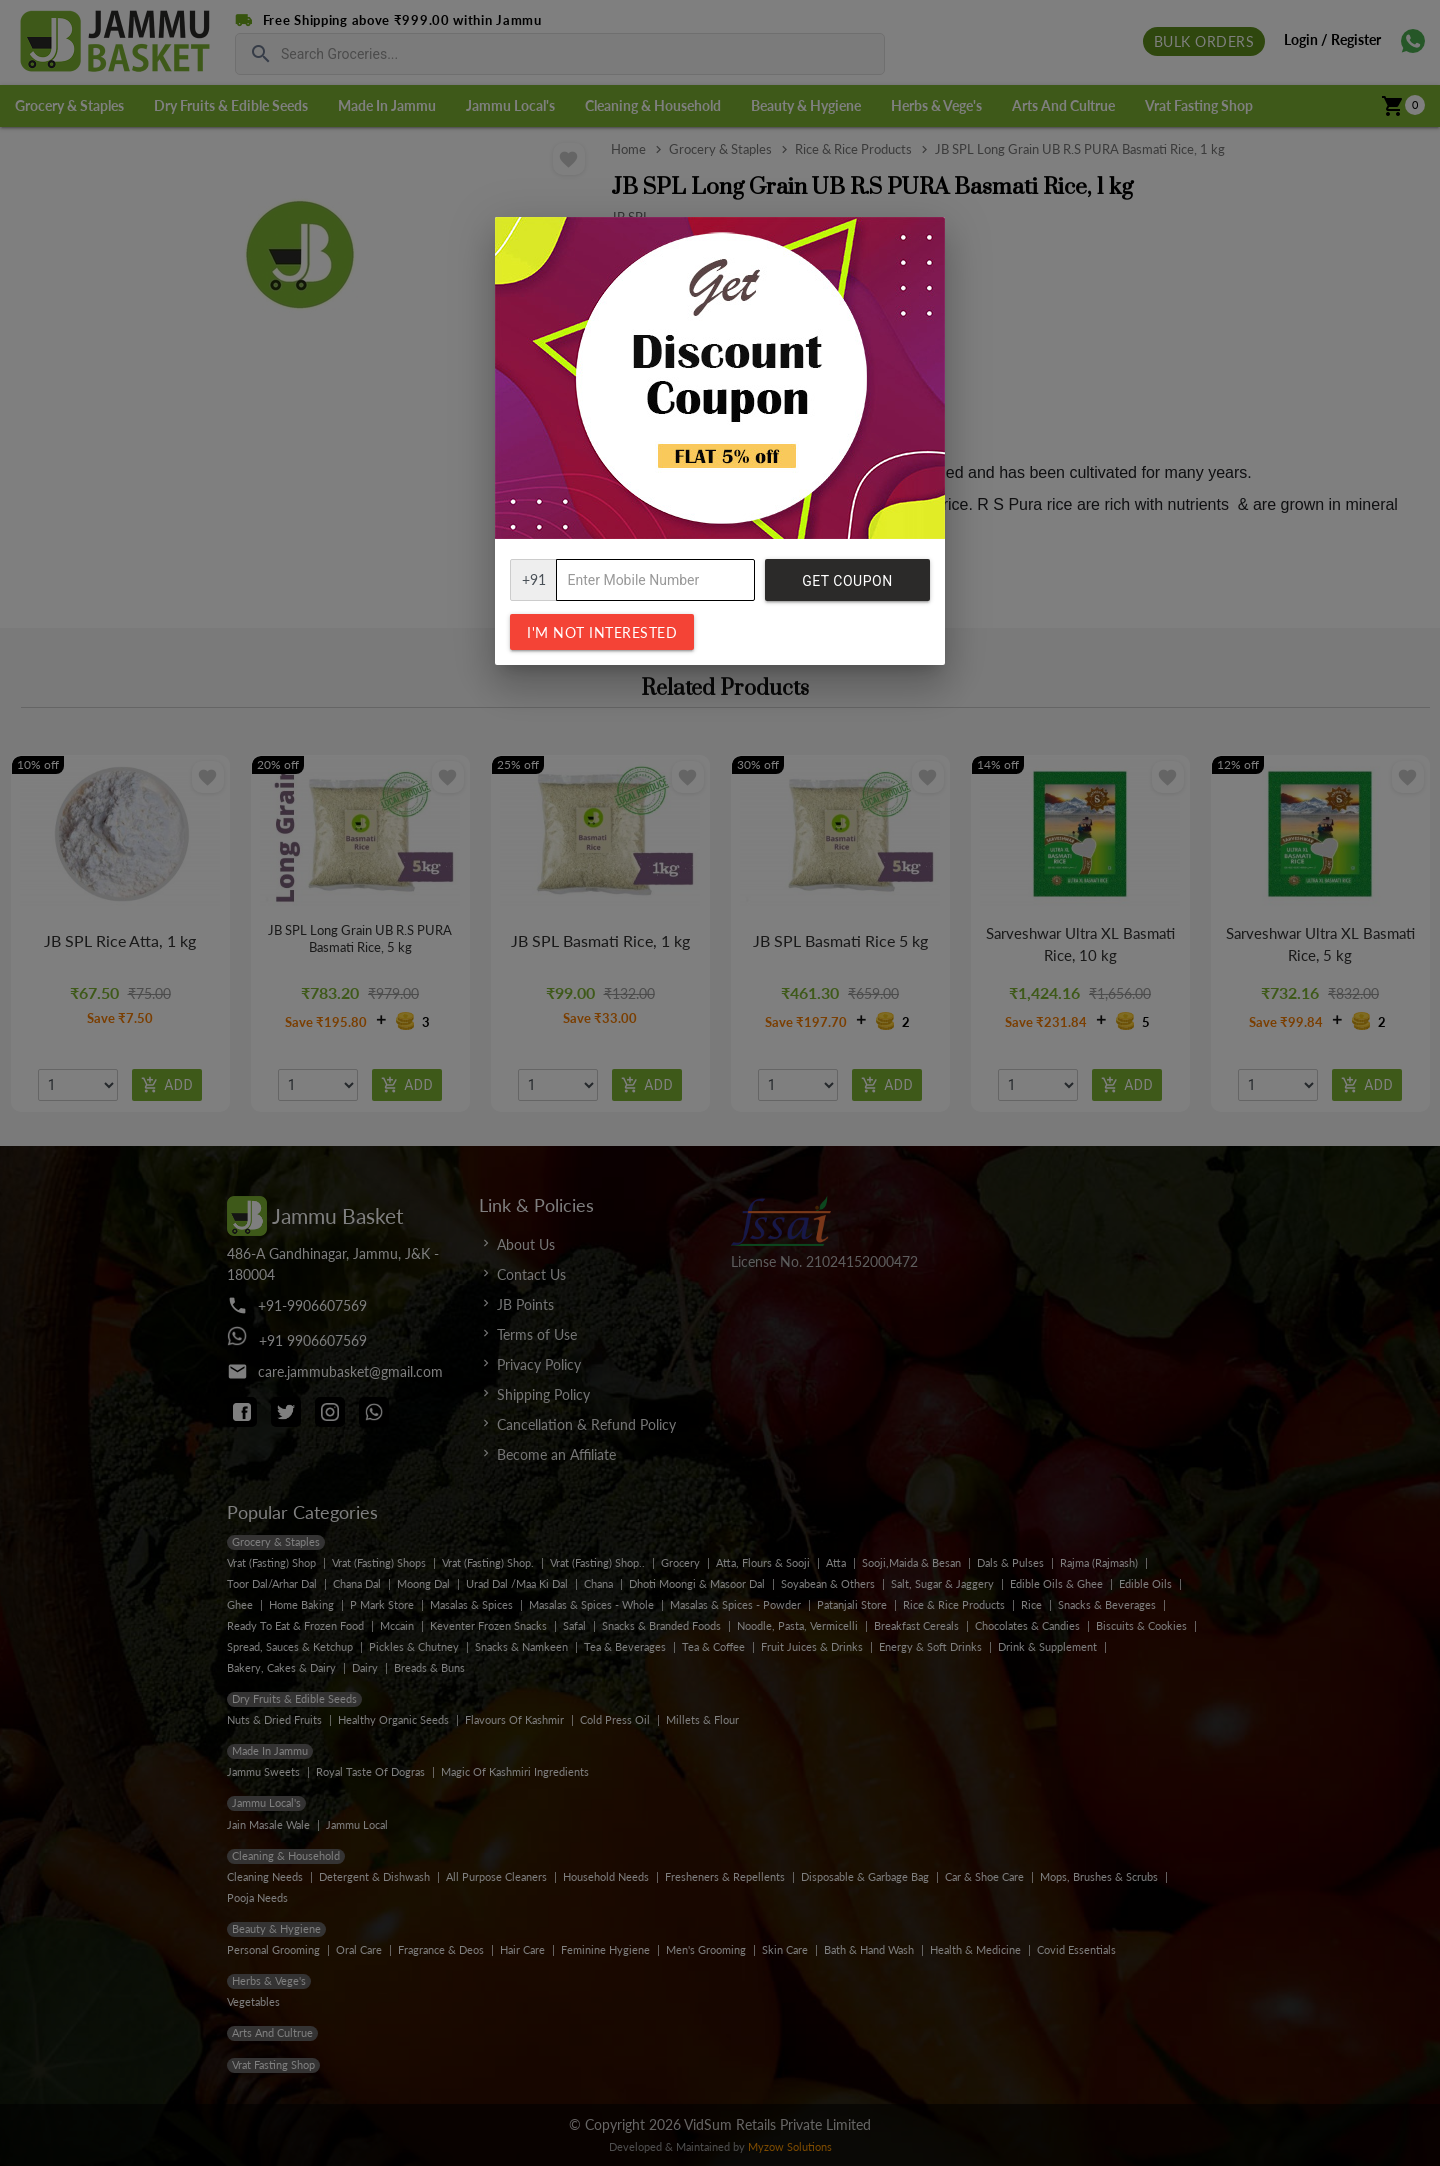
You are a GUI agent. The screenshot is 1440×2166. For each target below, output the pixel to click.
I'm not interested (602, 632)
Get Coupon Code (847, 587)
